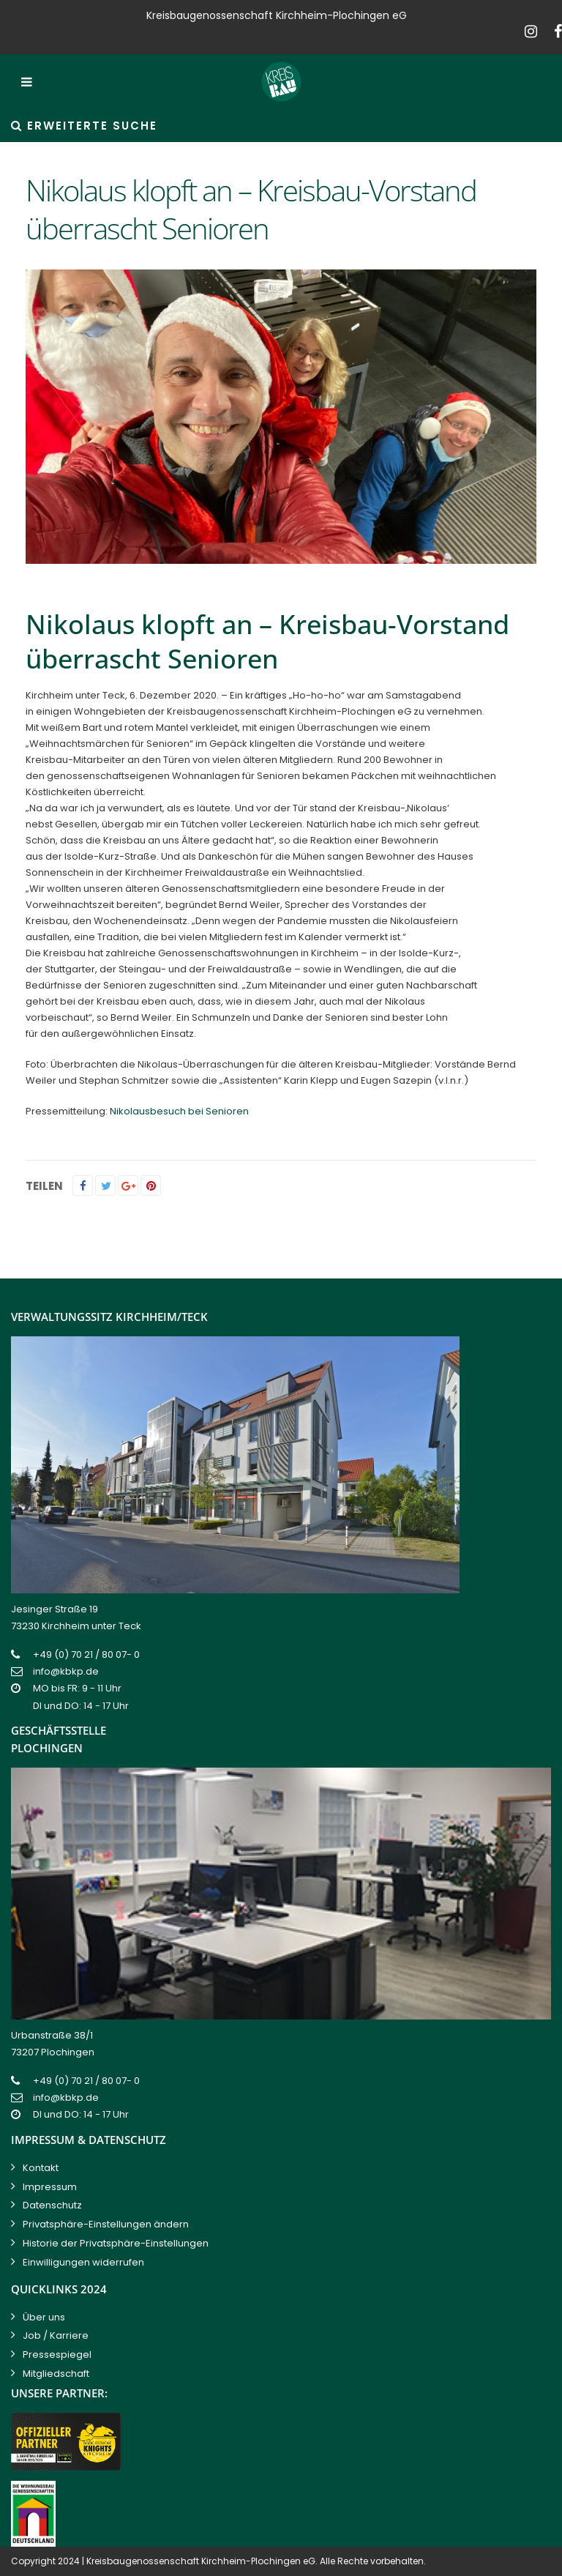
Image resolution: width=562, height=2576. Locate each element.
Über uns (44, 2317)
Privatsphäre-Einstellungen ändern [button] (106, 2224)
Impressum (50, 2187)
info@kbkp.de (66, 1671)
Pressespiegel (57, 2354)
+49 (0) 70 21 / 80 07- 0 (86, 1654)
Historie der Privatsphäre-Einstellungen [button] (116, 2243)
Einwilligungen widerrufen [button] (83, 2262)
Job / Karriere (56, 2335)
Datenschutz (52, 2205)
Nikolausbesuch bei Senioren (179, 1111)
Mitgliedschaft (56, 2373)
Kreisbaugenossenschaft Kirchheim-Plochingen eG (200, 2561)
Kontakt (41, 2168)
